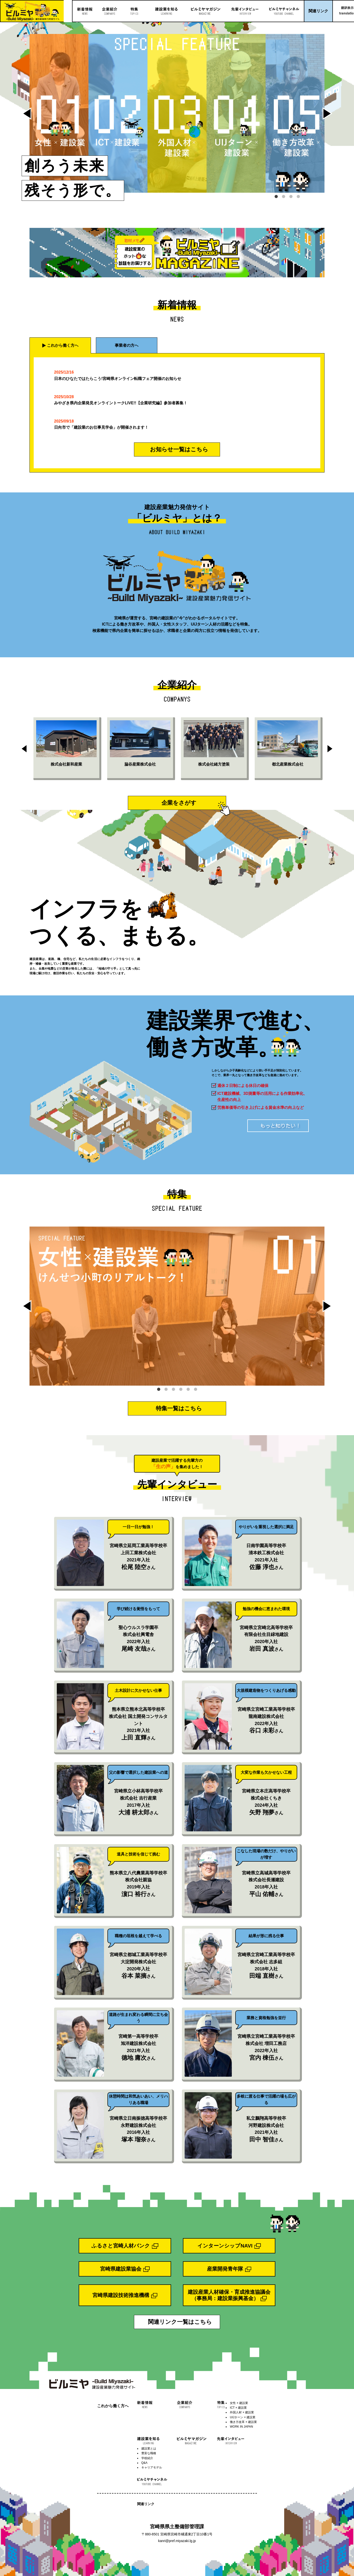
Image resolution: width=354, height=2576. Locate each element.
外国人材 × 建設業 (242, 2412)
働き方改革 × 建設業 (243, 2421)
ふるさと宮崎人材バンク (120, 2245)
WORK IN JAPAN (241, 2426)
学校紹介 (147, 2457)
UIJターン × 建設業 (242, 2417)
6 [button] (195, 1389)
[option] (177, 113)
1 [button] (276, 196)
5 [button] (188, 1389)
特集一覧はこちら (179, 1408)
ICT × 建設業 (238, 2407)
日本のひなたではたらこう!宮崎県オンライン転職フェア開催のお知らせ (117, 379)
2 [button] (283, 196)
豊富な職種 (148, 2453)
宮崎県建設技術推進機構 (120, 2295)
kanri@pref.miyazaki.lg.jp (177, 2540)
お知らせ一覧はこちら (179, 449)
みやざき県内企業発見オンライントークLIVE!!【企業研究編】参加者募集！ (120, 403)
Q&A (144, 2462)
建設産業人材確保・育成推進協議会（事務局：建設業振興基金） (229, 2295)
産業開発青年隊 (225, 2269)
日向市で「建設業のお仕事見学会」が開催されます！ (101, 427)
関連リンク (310, 11)
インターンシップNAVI (224, 2245)
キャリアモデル (151, 2467)
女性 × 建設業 (239, 2402)
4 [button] (298, 196)
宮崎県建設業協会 (120, 2269)
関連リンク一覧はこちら (180, 2321)
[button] (24, 749)
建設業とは (148, 2448)
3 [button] (290, 196)
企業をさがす (179, 803)
